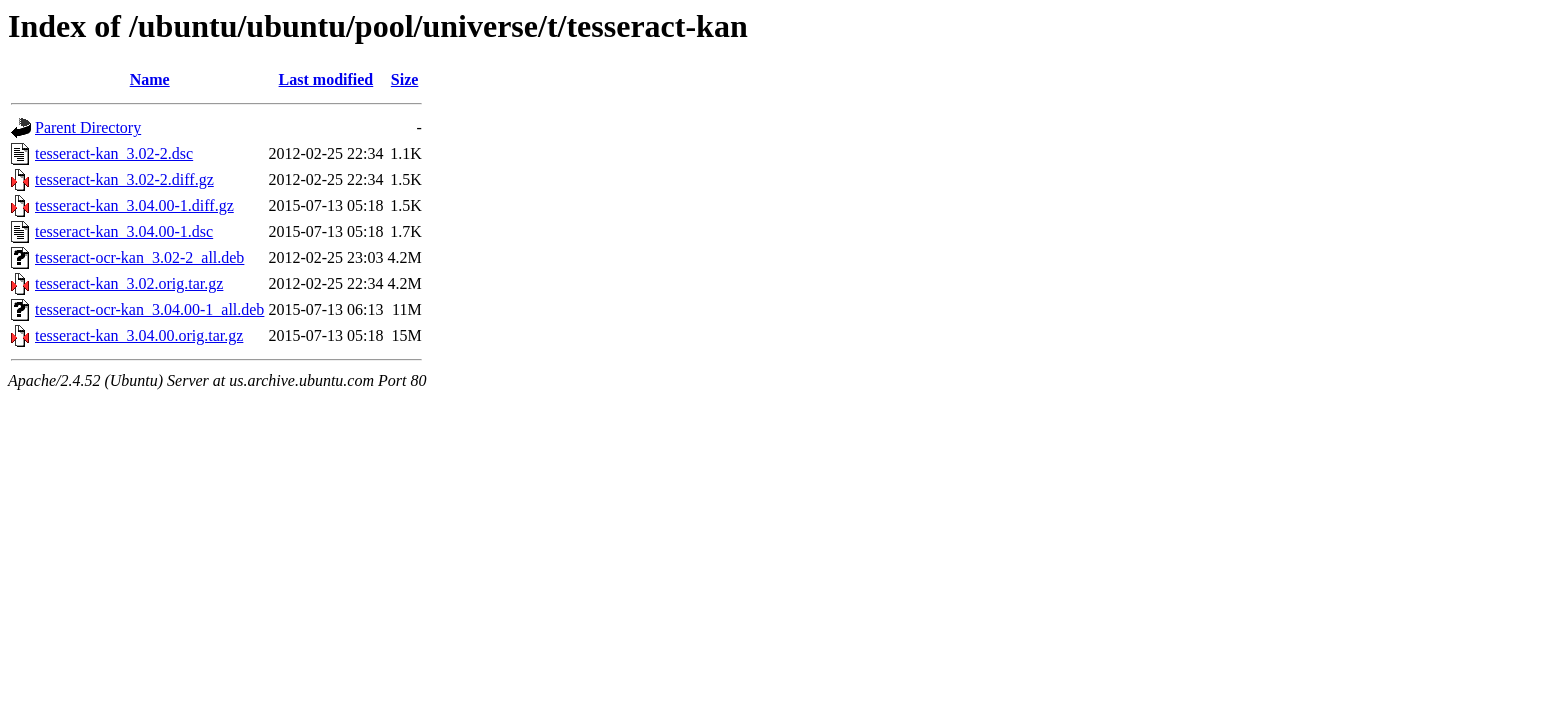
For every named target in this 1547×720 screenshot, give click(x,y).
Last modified (326, 79)
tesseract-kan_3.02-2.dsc (114, 153)
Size (405, 79)
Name (150, 79)
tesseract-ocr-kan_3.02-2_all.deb (139, 257)
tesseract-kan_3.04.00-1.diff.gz (134, 205)
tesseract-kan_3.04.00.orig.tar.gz (139, 335)
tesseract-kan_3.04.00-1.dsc (124, 231)
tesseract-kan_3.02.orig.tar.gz (129, 283)
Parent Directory (88, 127)
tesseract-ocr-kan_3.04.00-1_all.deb (149, 309)
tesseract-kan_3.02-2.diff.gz (124, 179)
